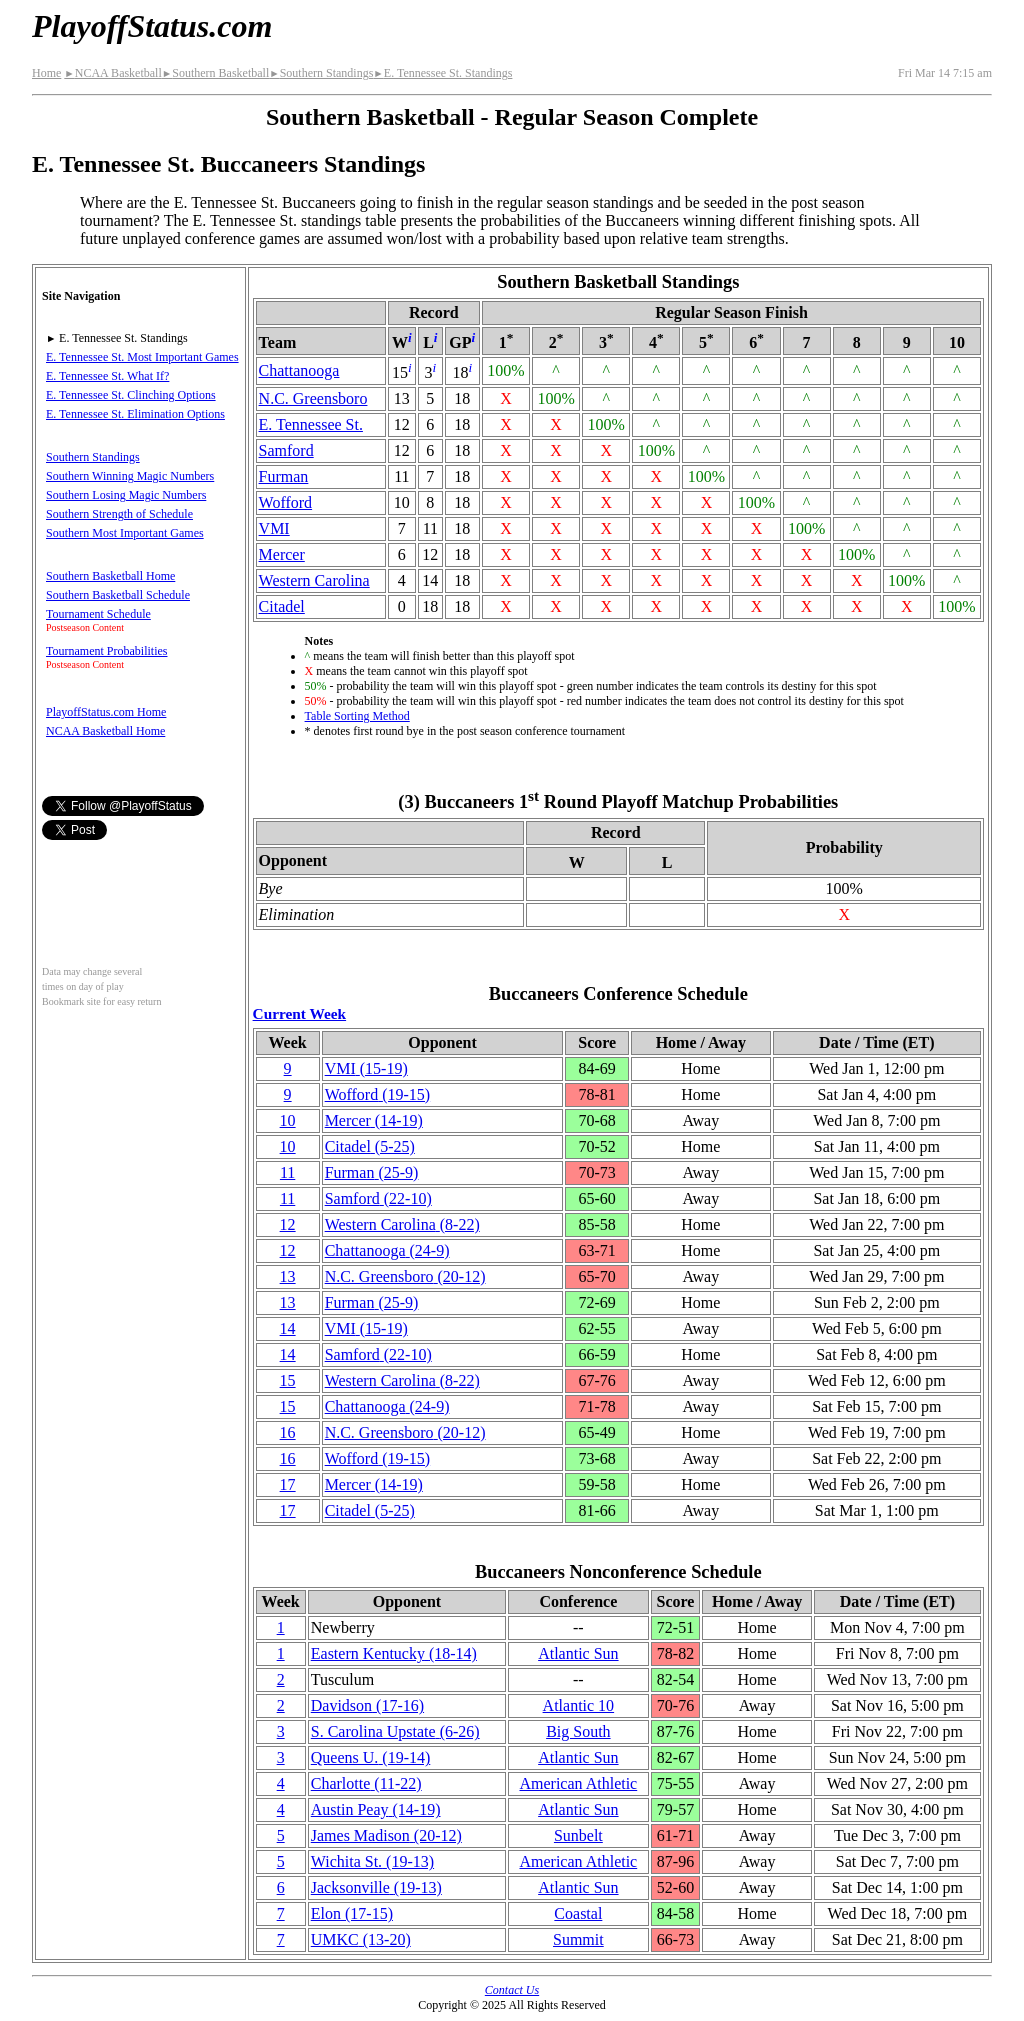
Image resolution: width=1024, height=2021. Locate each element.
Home (46, 73)
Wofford (286, 502)
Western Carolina (314, 580)
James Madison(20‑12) (386, 1835)
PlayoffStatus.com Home (106, 712)
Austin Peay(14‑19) (376, 1809)
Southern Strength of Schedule (119, 514)
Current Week (300, 1013)
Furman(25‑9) (372, 1172)
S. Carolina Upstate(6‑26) (395, 1731)
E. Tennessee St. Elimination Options (135, 414)
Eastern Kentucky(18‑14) (394, 1653)
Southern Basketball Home (110, 576)
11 (287, 1172)
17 (288, 1484)
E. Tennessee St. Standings (442, 73)
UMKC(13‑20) (361, 1939)
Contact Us (512, 1990)
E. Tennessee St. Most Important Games (142, 357)
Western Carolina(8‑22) (402, 1224)
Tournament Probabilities (106, 651)
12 (288, 1224)
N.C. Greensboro (313, 398)
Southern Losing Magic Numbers (126, 495)
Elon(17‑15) (352, 1913)
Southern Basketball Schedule (118, 595)
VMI (274, 528)
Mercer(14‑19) (374, 1120)
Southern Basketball (215, 73)
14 (288, 1328)
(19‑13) (376, 1887)
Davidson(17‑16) (367, 1705)
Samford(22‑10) (378, 1198)
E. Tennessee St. (311, 424)
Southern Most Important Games (125, 533)
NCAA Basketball (112, 73)
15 (288, 1380)
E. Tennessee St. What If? (107, 376)
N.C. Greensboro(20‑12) (405, 1276)
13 (288, 1276)
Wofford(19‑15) (378, 1094)
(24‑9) (387, 1250)
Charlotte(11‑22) (366, 1783)
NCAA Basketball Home (105, 731)
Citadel (282, 606)
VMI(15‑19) (366, 1068)
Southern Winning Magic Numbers (130, 476)
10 (288, 1120)
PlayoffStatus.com (152, 26)
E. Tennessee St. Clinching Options (131, 395)
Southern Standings (321, 73)
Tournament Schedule (98, 614)
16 (288, 1432)
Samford (286, 450)
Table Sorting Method (357, 716)
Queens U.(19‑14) (371, 1757)
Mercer (282, 554)
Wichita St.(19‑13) (372, 1861)
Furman (284, 476)
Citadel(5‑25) (370, 1146)
